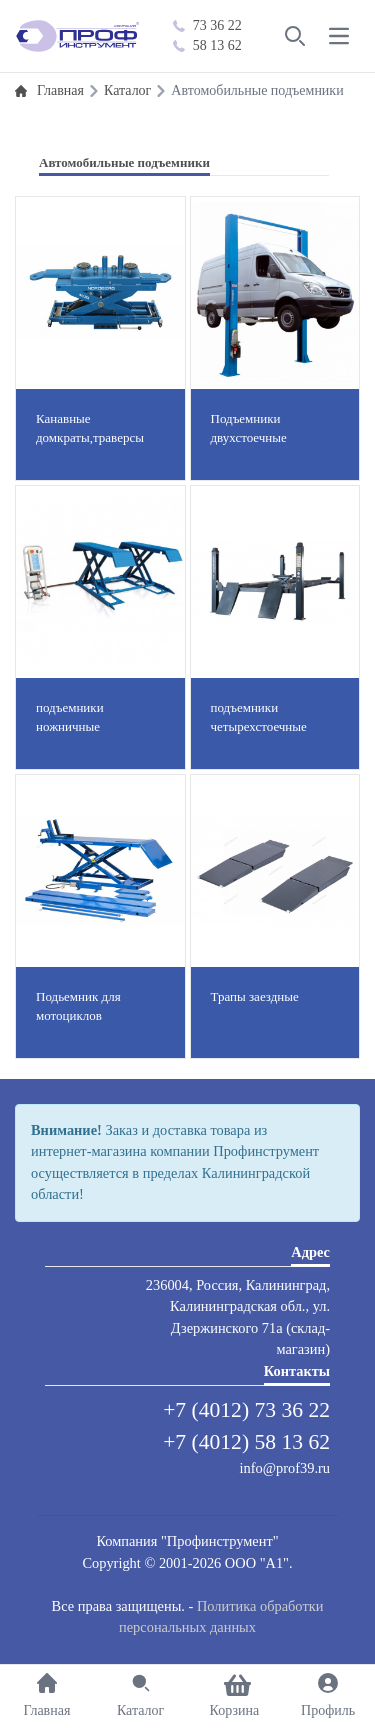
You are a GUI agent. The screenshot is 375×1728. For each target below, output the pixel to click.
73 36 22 (207, 25)
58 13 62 (207, 45)
